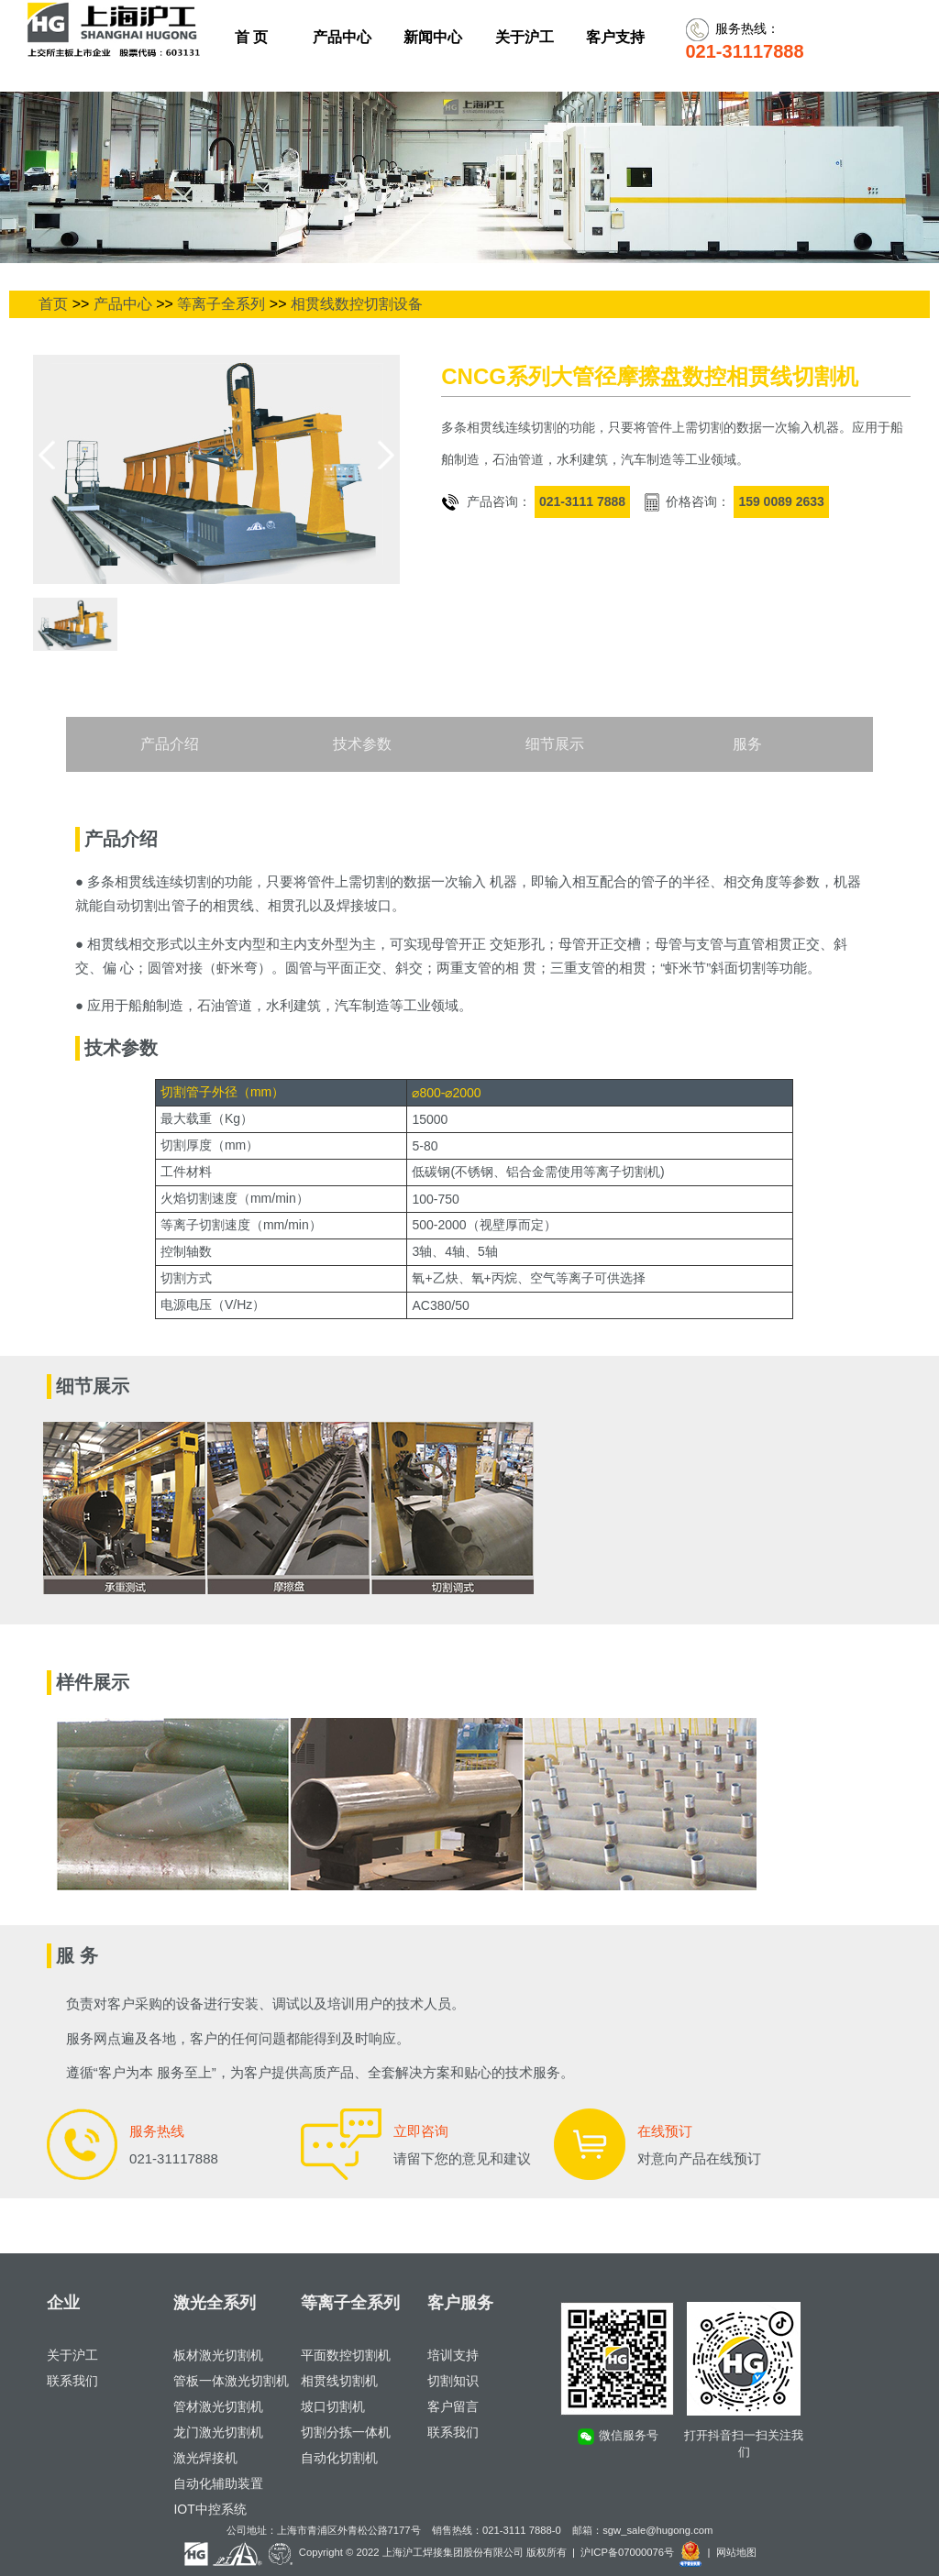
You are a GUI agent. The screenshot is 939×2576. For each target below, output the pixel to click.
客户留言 (453, 2406)
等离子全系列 (221, 304)
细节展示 (554, 744)
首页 (53, 304)
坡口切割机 (333, 2406)
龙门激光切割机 (218, 2432)
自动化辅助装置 (218, 2483)
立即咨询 (420, 2131)
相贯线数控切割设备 (357, 304)
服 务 (77, 1955)
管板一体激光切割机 (231, 2380)
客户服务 (460, 2303)
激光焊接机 (205, 2457)
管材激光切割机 (218, 2406)
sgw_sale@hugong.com (657, 2530)
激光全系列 (214, 2303)
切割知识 (453, 2380)
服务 (747, 744)
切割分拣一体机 (346, 2432)
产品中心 (123, 304)
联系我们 (72, 2380)
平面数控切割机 (346, 2355)
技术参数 (362, 744)
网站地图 (736, 2552)
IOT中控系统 (209, 2509)
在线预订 (664, 2131)
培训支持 (453, 2355)
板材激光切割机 (218, 2355)
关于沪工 (72, 2355)
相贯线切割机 (339, 2380)
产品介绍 (169, 744)
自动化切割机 (339, 2457)
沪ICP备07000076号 (627, 2552)
